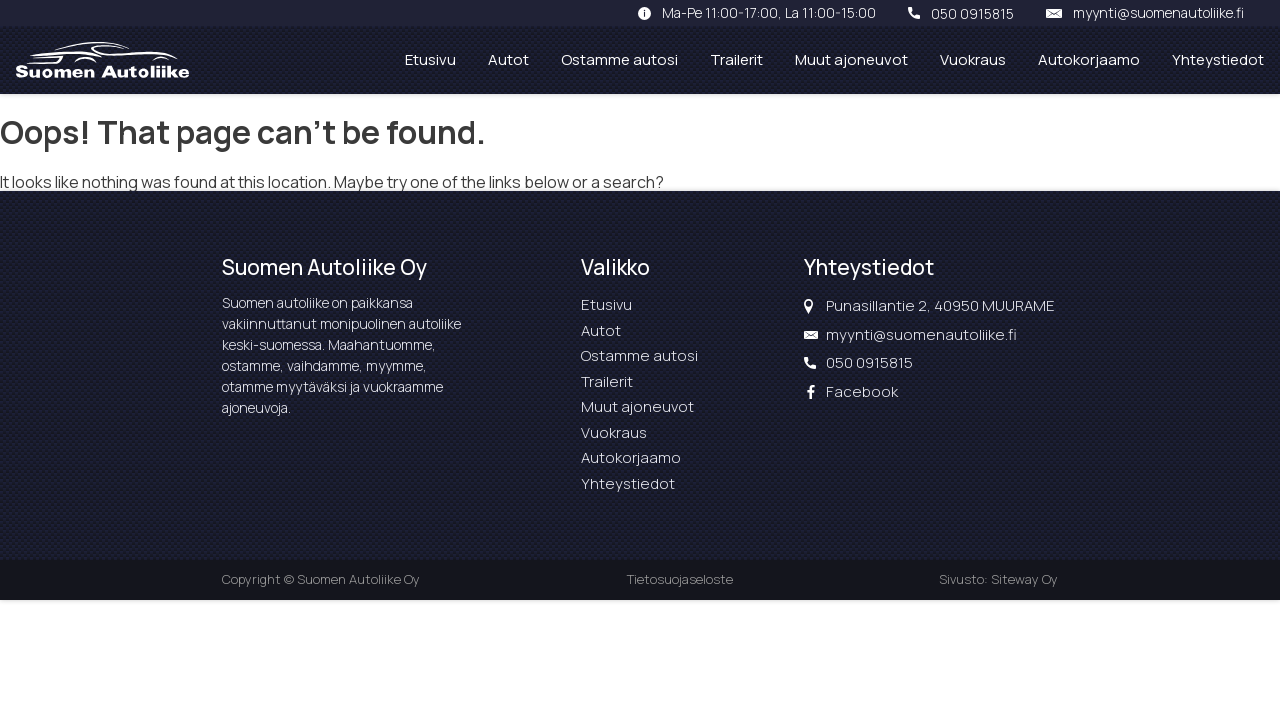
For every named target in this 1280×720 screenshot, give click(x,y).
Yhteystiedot (1218, 59)
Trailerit (736, 59)
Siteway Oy (1024, 579)
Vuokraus (973, 59)
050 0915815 (972, 13)
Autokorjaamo (1089, 59)
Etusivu (430, 59)
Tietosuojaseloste (680, 579)
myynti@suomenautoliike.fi (1158, 13)
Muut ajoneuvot (851, 59)
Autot (508, 59)
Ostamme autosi (619, 59)
